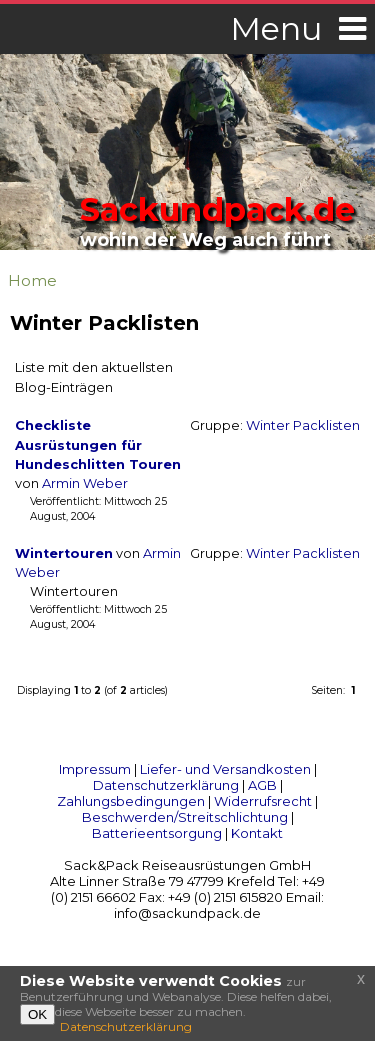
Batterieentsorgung (157, 833)
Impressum (95, 769)
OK (37, 1014)
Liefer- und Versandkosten (225, 769)
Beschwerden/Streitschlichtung (185, 817)
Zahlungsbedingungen (131, 801)
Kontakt (257, 833)
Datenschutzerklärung (166, 785)
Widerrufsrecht (263, 801)
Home (32, 280)
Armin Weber (85, 483)
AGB (262, 785)
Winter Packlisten (303, 425)
